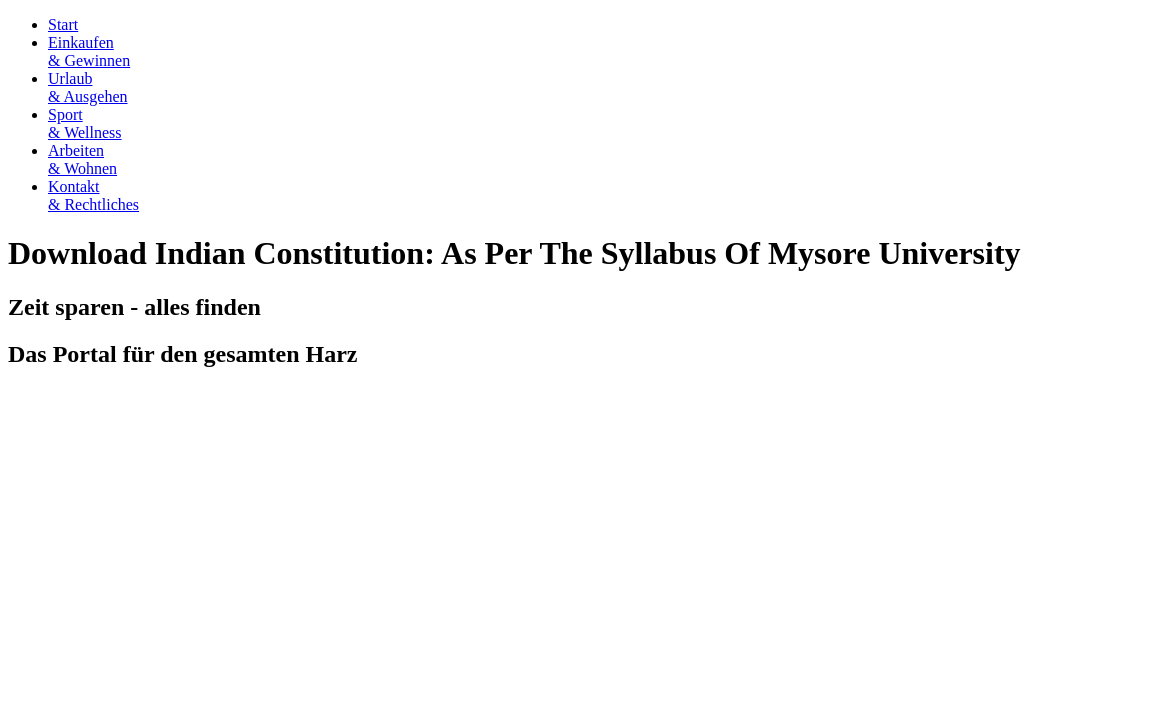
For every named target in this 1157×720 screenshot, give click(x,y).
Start (63, 24)
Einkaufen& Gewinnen (89, 51)
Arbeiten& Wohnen (82, 159)
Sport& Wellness (85, 123)
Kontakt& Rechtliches (93, 195)
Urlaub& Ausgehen (88, 87)
